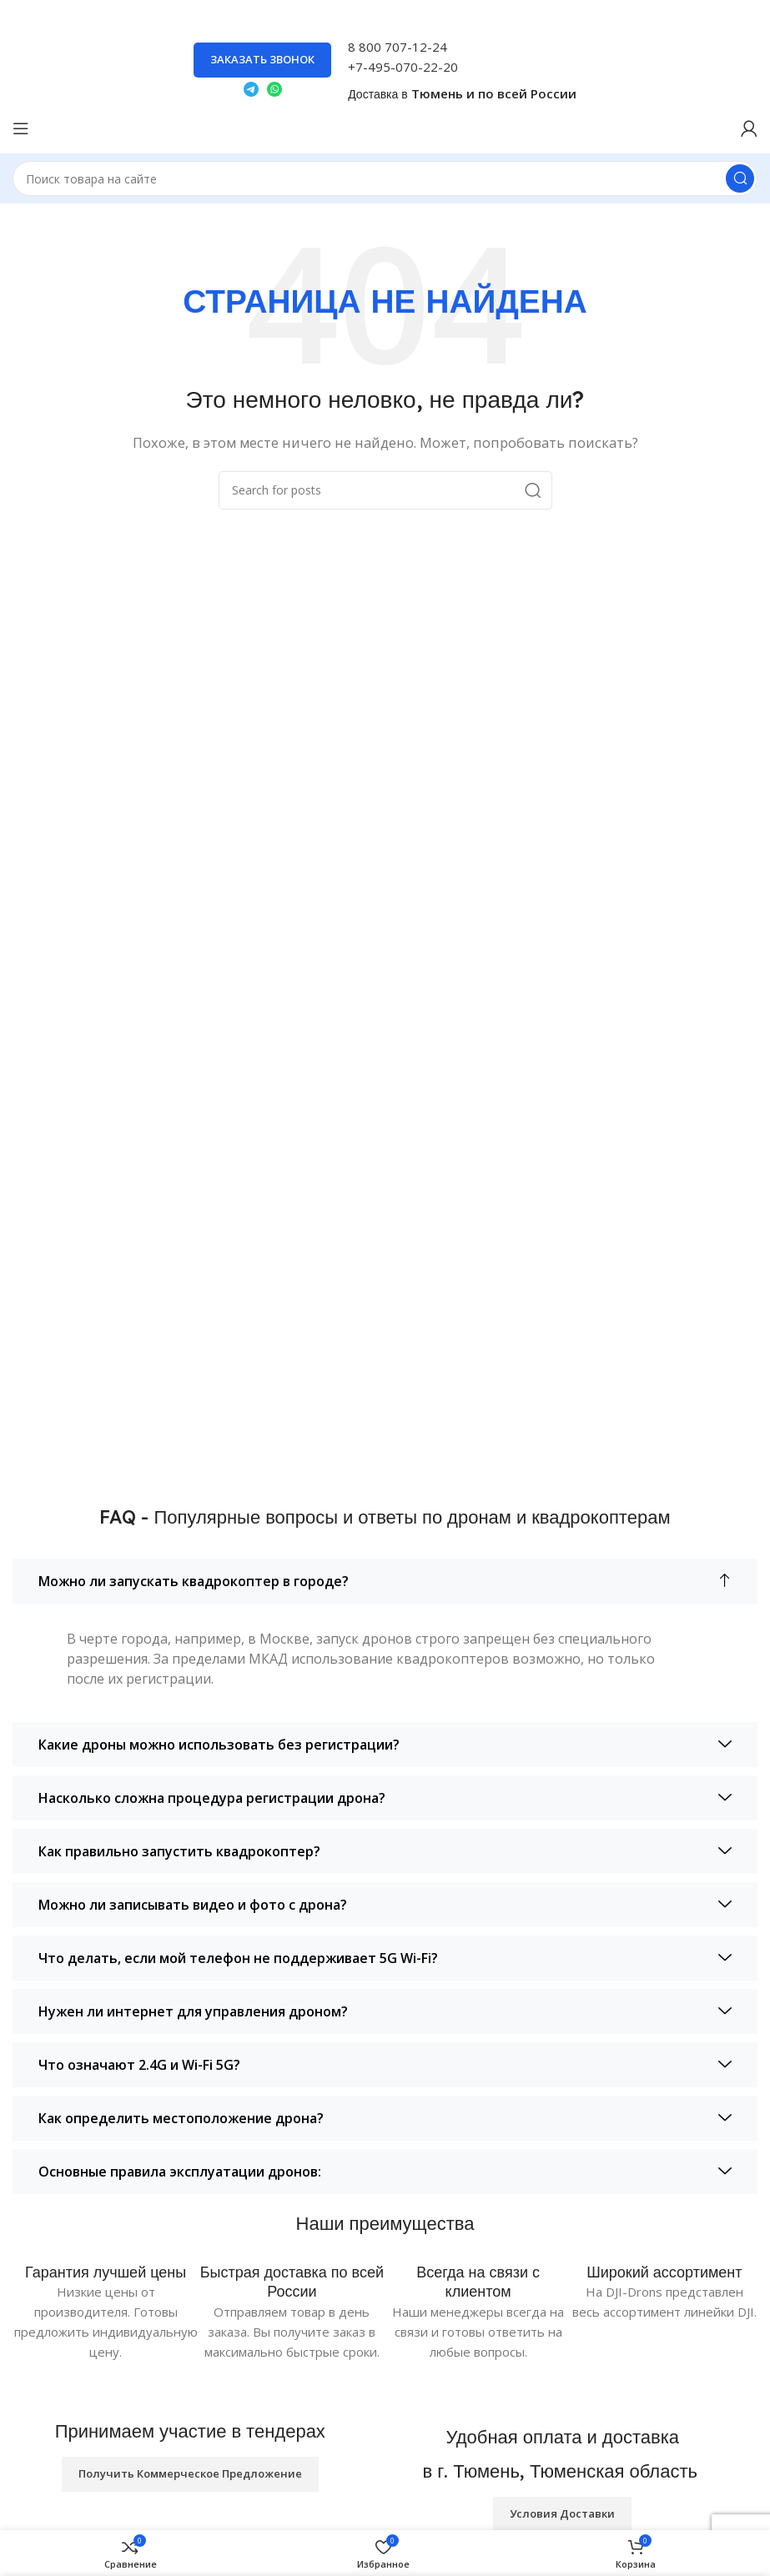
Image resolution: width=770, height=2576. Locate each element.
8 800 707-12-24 (397, 46)
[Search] (385, 178)
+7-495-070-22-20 (403, 66)
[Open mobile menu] (21, 128)
